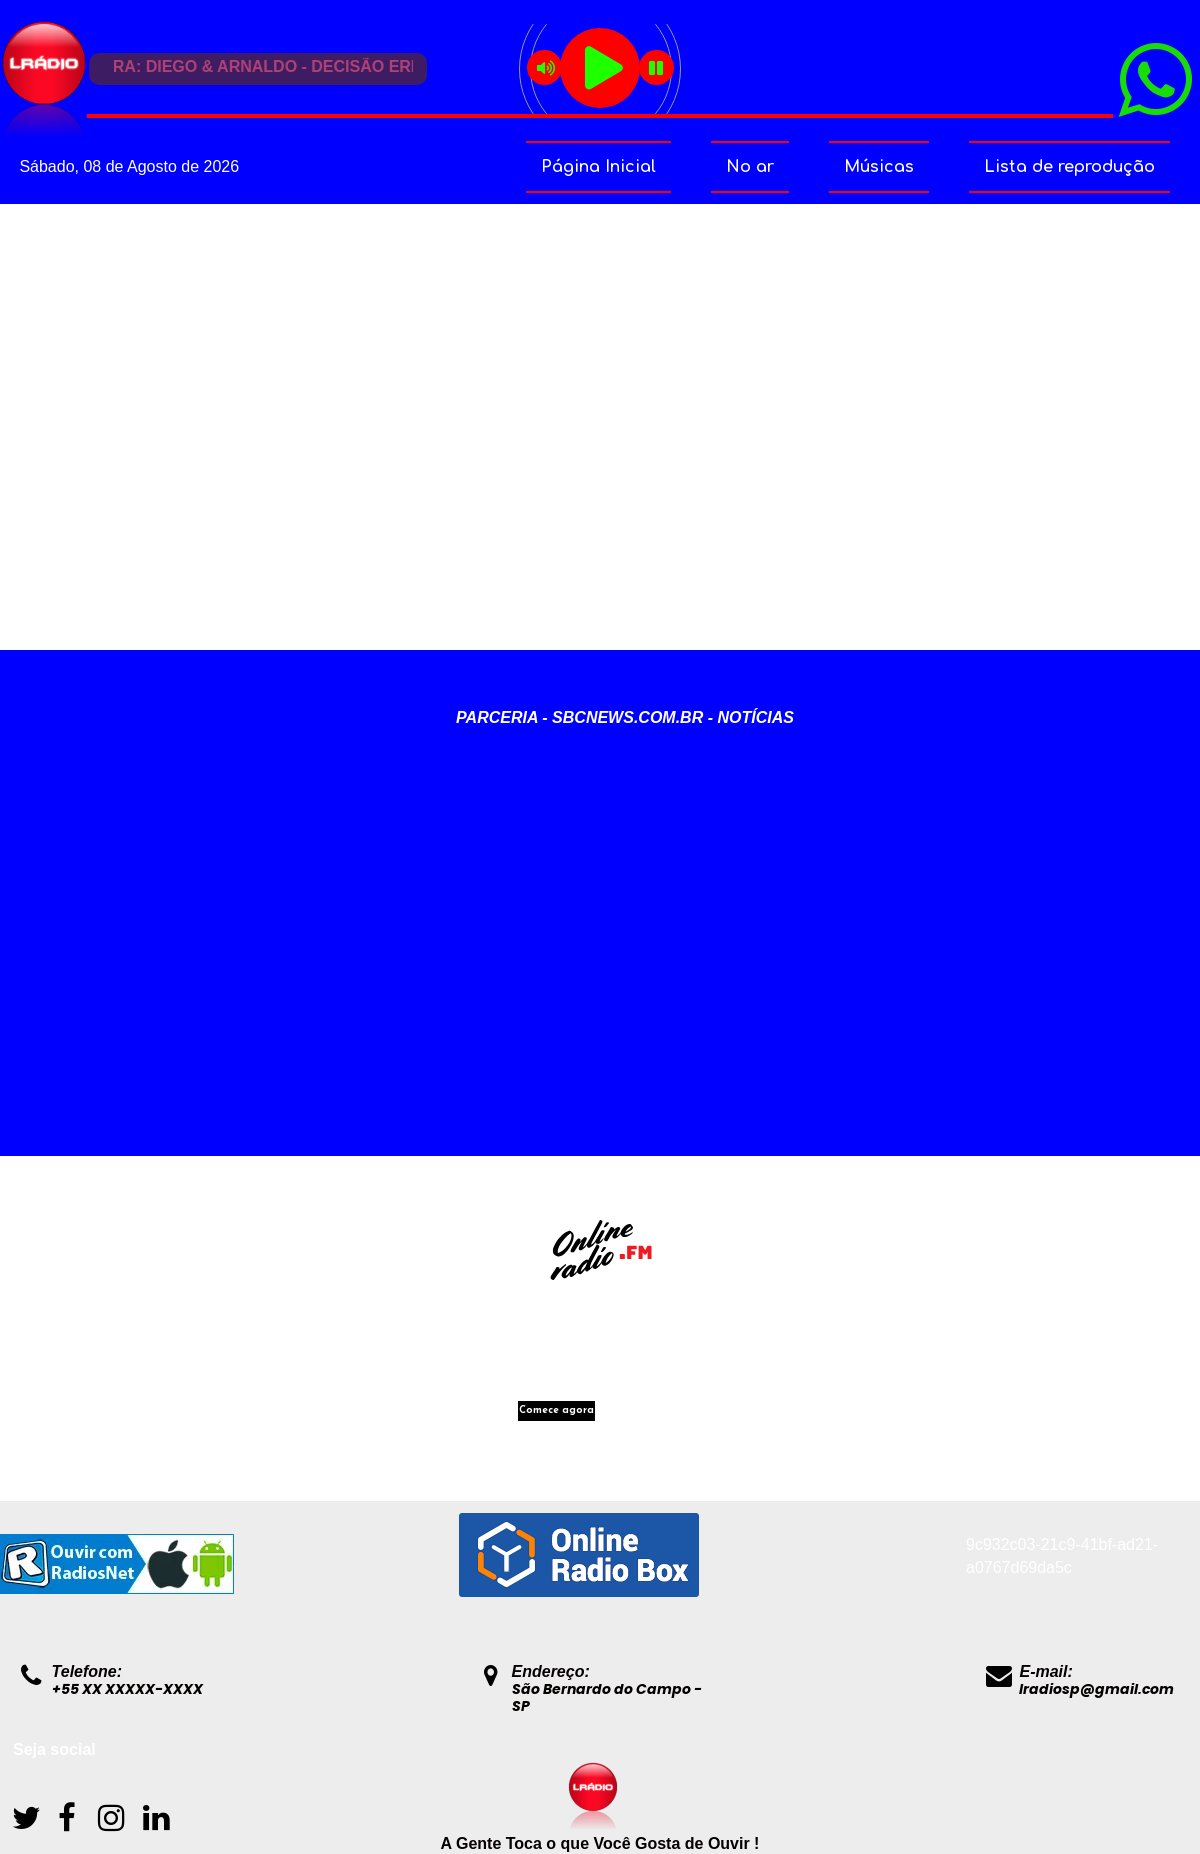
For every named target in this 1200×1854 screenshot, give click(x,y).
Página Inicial (598, 167)
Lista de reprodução (1069, 167)
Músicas (879, 167)
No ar (750, 167)
